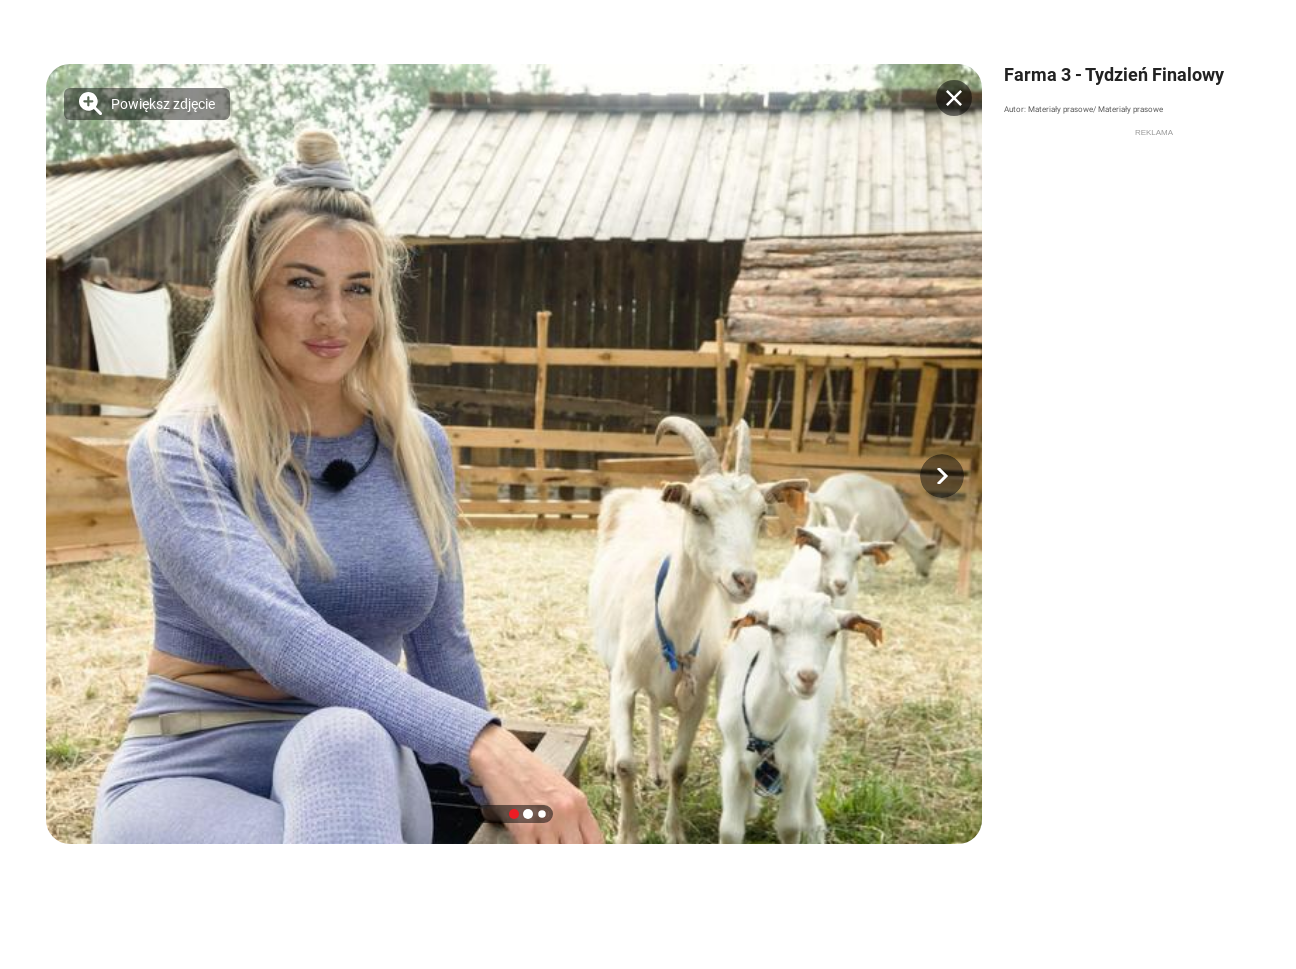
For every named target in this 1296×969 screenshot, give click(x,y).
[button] (942, 476)
